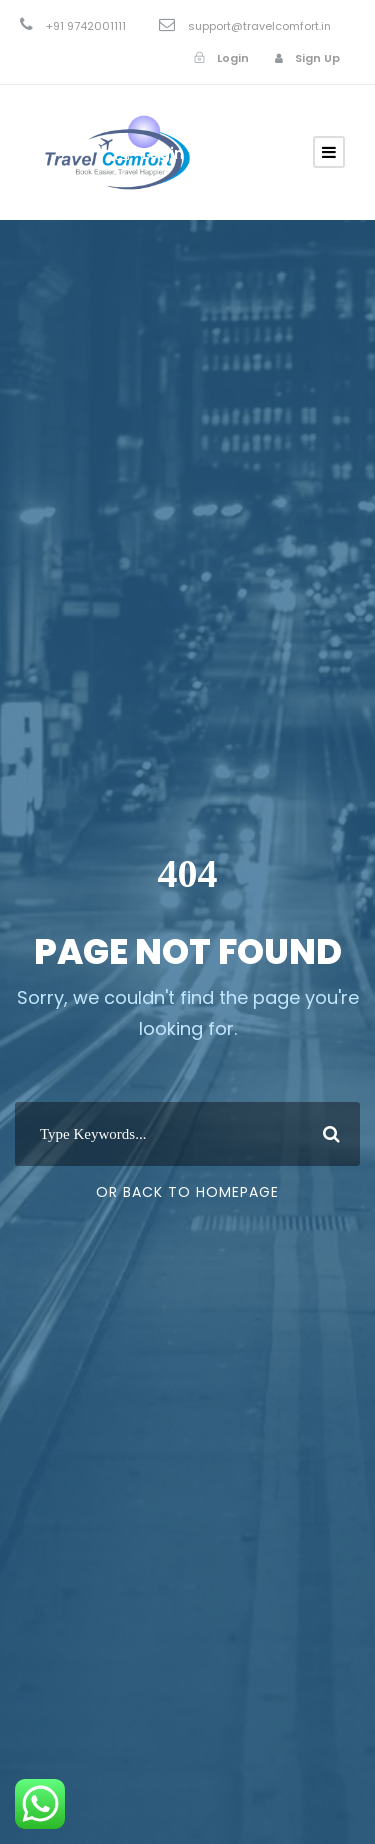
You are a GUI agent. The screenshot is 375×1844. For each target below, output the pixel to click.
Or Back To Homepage (187, 1192)
